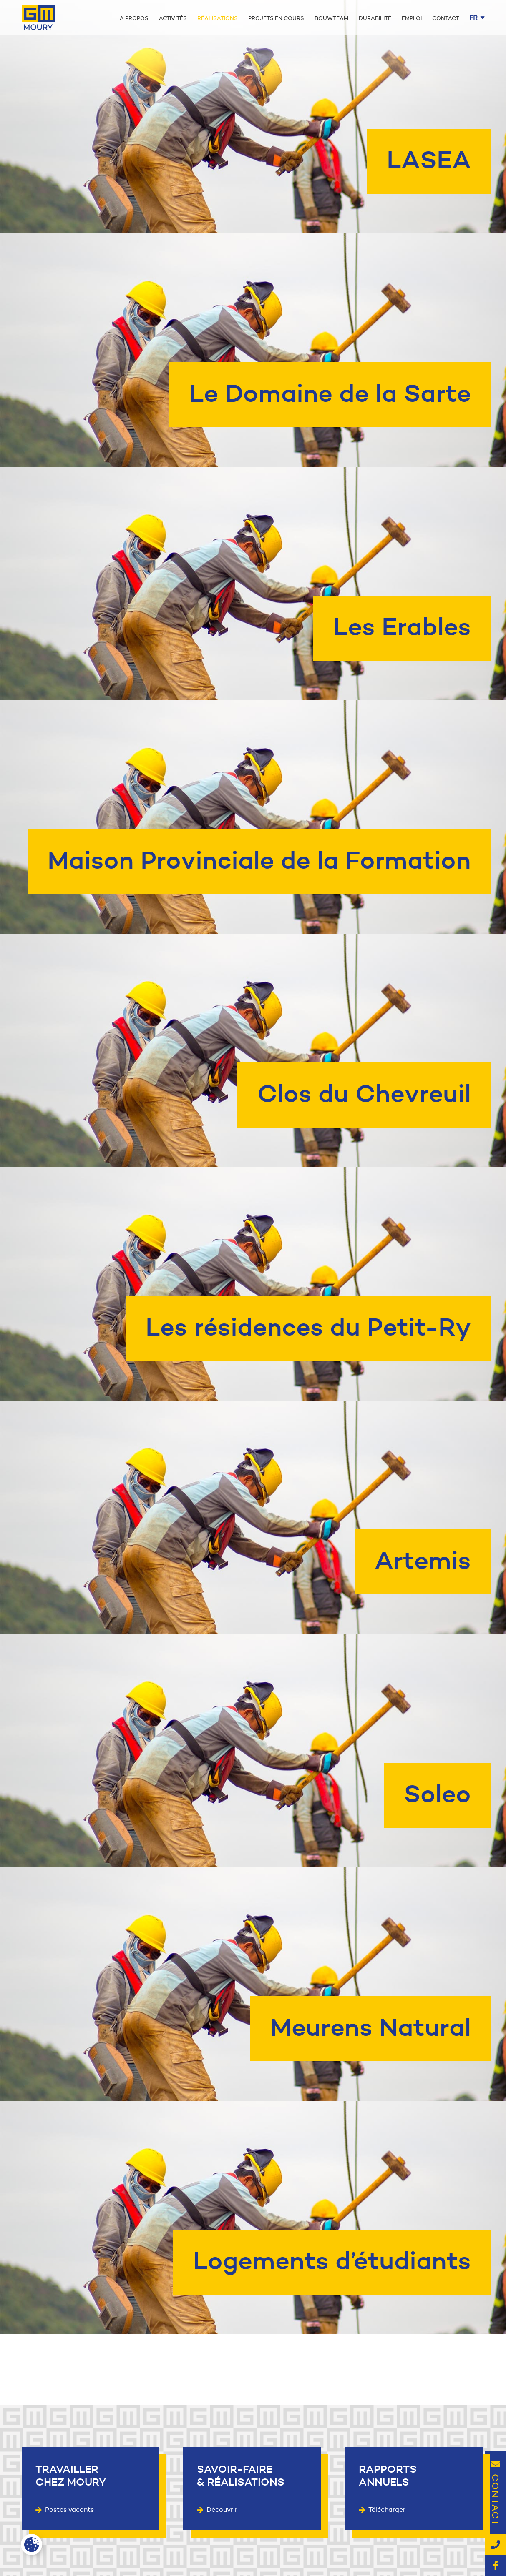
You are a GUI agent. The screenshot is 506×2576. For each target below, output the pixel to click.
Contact (445, 18)
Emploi (412, 18)
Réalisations (217, 18)
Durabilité (375, 18)
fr (477, 18)
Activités (173, 18)
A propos (134, 18)
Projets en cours (276, 18)
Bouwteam (331, 18)
